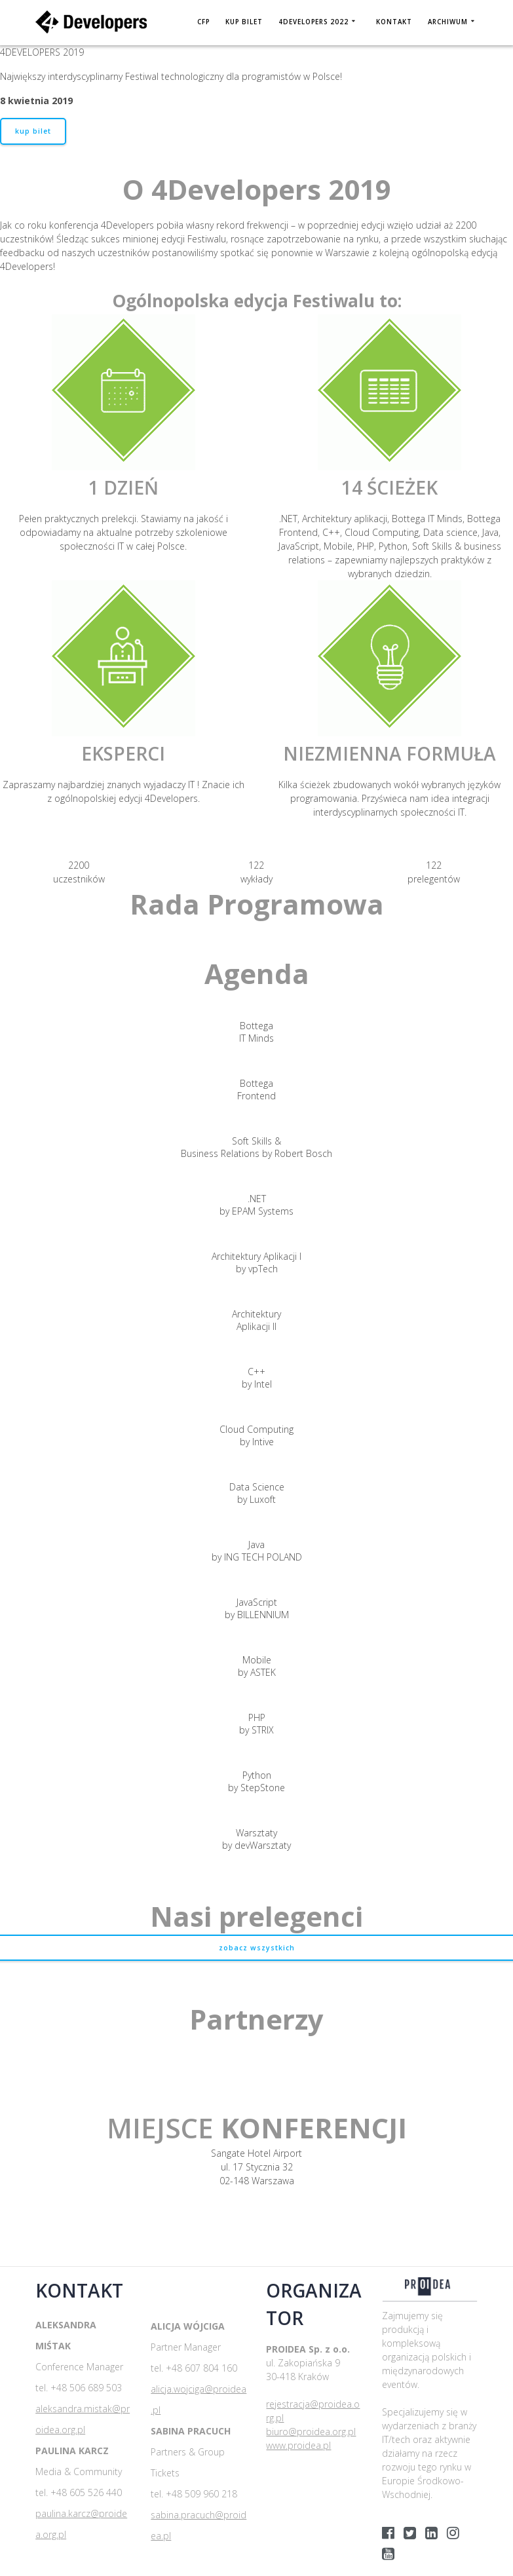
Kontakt (394, 22)
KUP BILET (244, 22)
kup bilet (33, 131)
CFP (203, 22)
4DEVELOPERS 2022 (313, 22)
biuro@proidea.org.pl (311, 2431)
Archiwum (448, 22)
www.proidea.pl (298, 2445)
